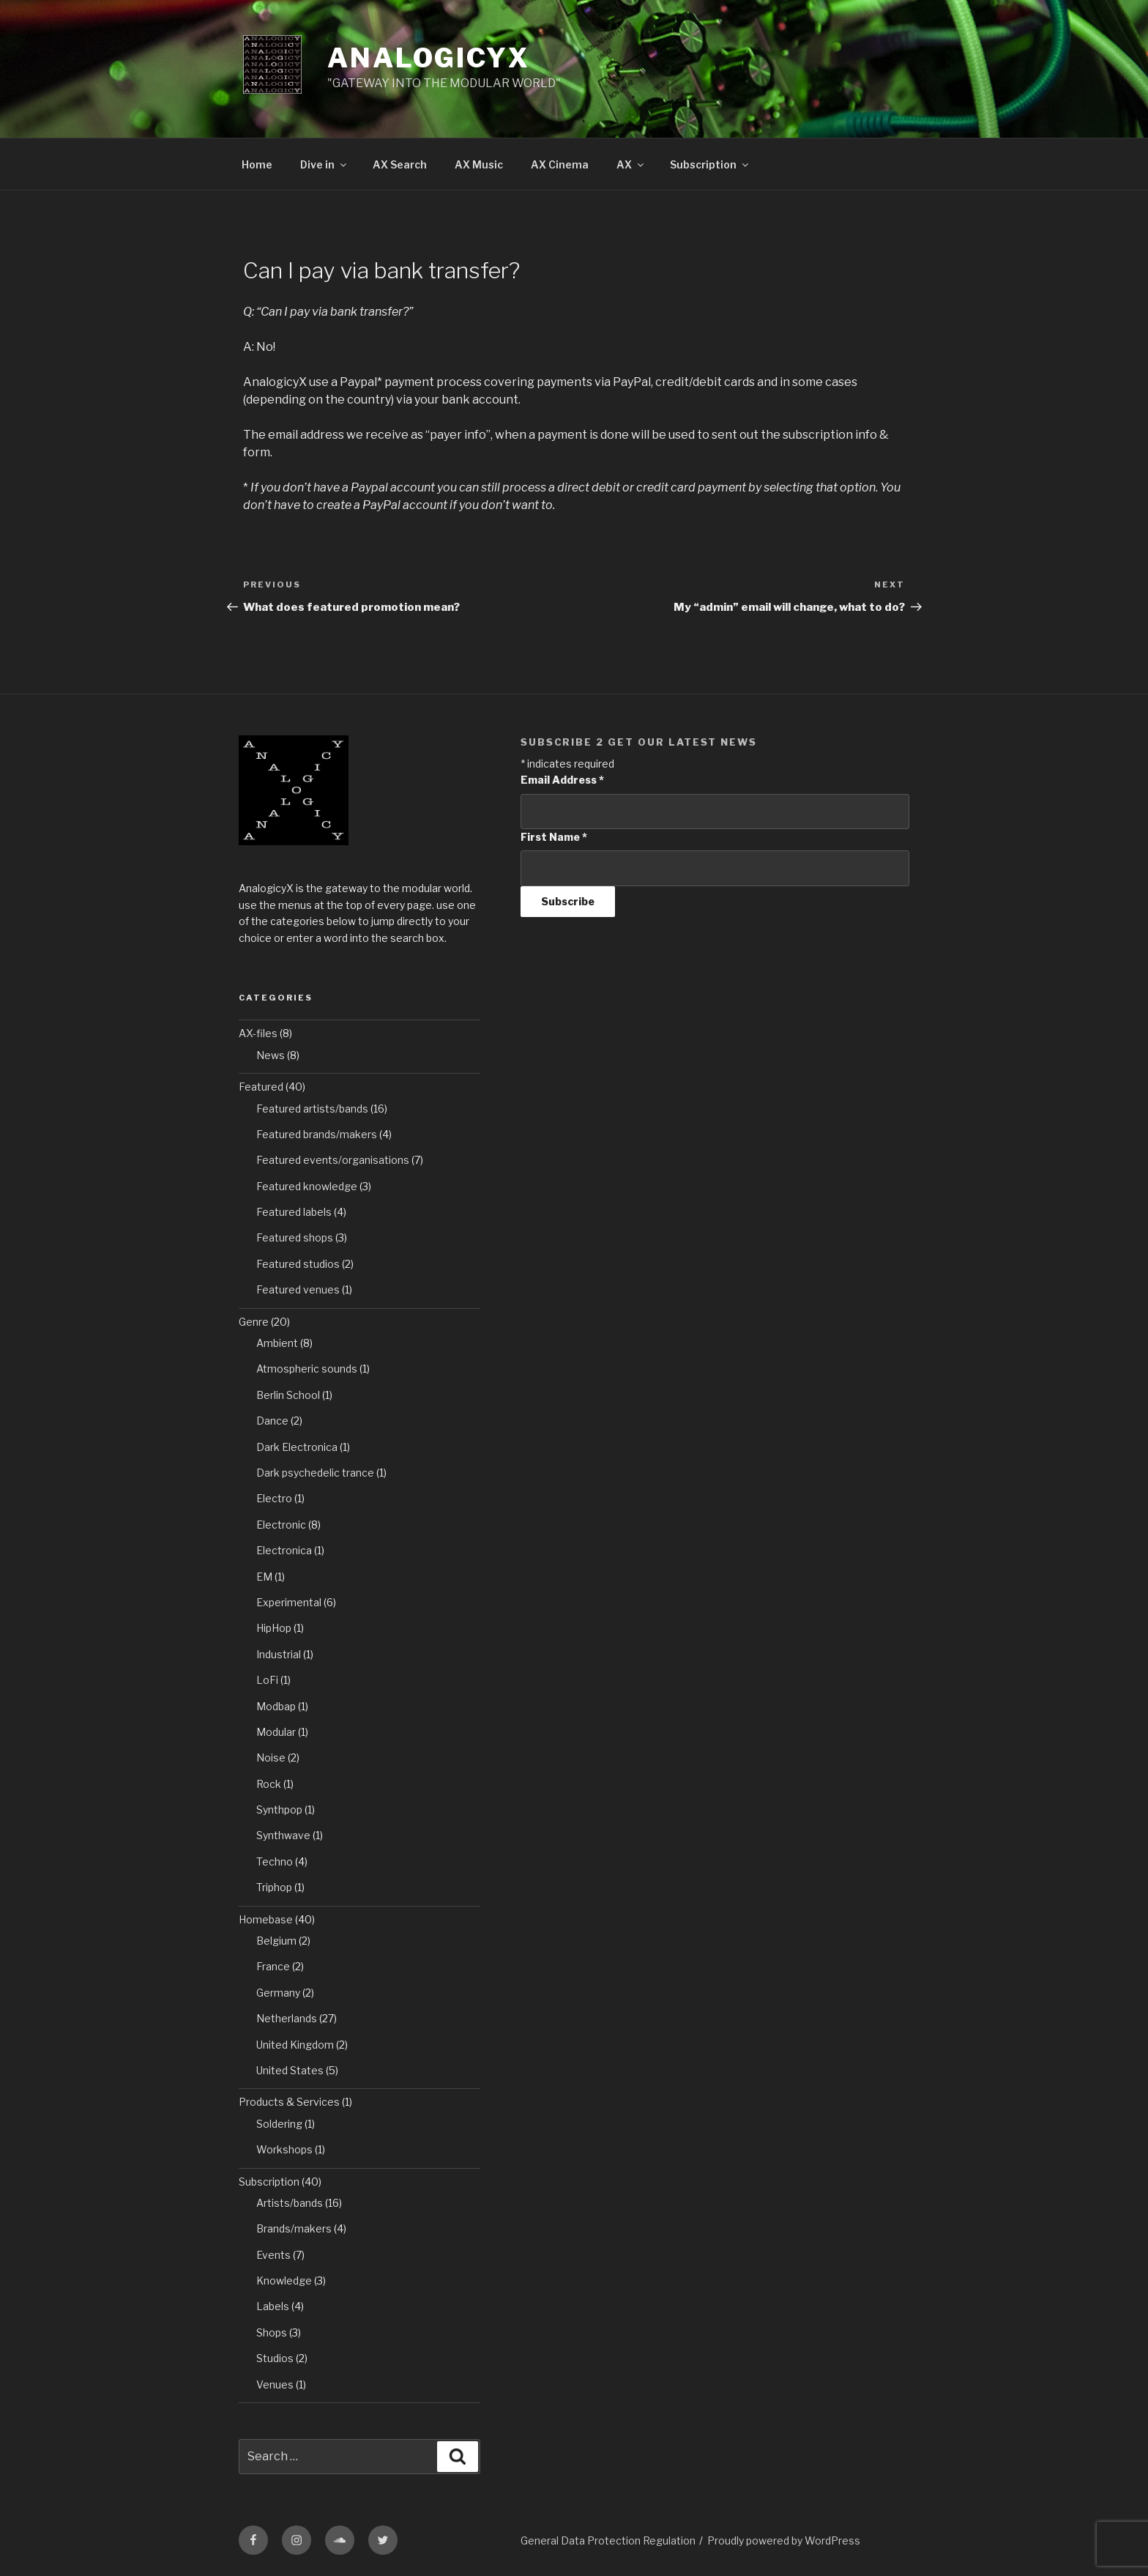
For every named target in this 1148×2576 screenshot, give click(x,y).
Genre (254, 1321)
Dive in (324, 164)
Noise (271, 1757)
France (273, 1966)
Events (273, 2255)
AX (631, 164)
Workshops (284, 2149)
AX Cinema (560, 164)
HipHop (273, 1628)
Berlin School (288, 1395)
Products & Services (289, 2102)
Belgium (276, 1940)
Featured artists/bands (312, 1108)
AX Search (400, 164)
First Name (554, 837)
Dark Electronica (297, 1447)
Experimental (288, 1602)
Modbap (276, 1706)
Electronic (281, 1524)
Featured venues (298, 1289)
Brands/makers (294, 2228)
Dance (272, 1420)
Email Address (562, 779)
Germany (278, 1992)
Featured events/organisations (332, 1160)
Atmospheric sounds (306, 1368)
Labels (272, 2306)
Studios (275, 2358)
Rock (268, 1784)
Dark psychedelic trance (315, 1472)
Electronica (284, 1550)
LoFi (267, 1680)
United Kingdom (295, 2044)
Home (257, 164)
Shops (271, 2332)
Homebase (266, 1919)
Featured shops (294, 1237)
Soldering (279, 2123)
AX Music (479, 164)
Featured (261, 1086)
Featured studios (298, 1264)
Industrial (278, 1654)
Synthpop (279, 1809)
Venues (275, 2384)
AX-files (258, 1033)
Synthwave (283, 1835)
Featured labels (294, 1212)
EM (264, 1576)
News (270, 1055)
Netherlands (286, 2018)
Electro (274, 1498)
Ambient (277, 1343)
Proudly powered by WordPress (783, 2540)
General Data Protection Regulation (608, 2540)
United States (290, 2070)
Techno (274, 1861)
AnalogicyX (428, 58)
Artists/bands (289, 2203)
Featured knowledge (306, 1186)
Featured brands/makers (316, 1134)
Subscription (710, 164)
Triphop (274, 1887)
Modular (276, 1732)
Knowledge (284, 2280)
